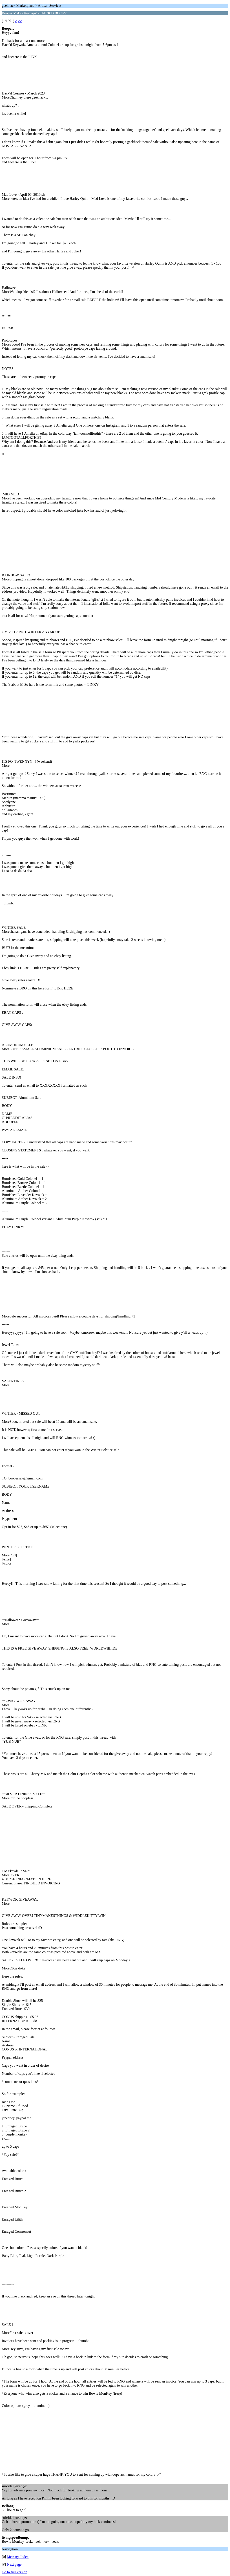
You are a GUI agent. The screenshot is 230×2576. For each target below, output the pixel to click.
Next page (14, 2564)
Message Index (18, 2557)
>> (20, 21)
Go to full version (14, 2572)
